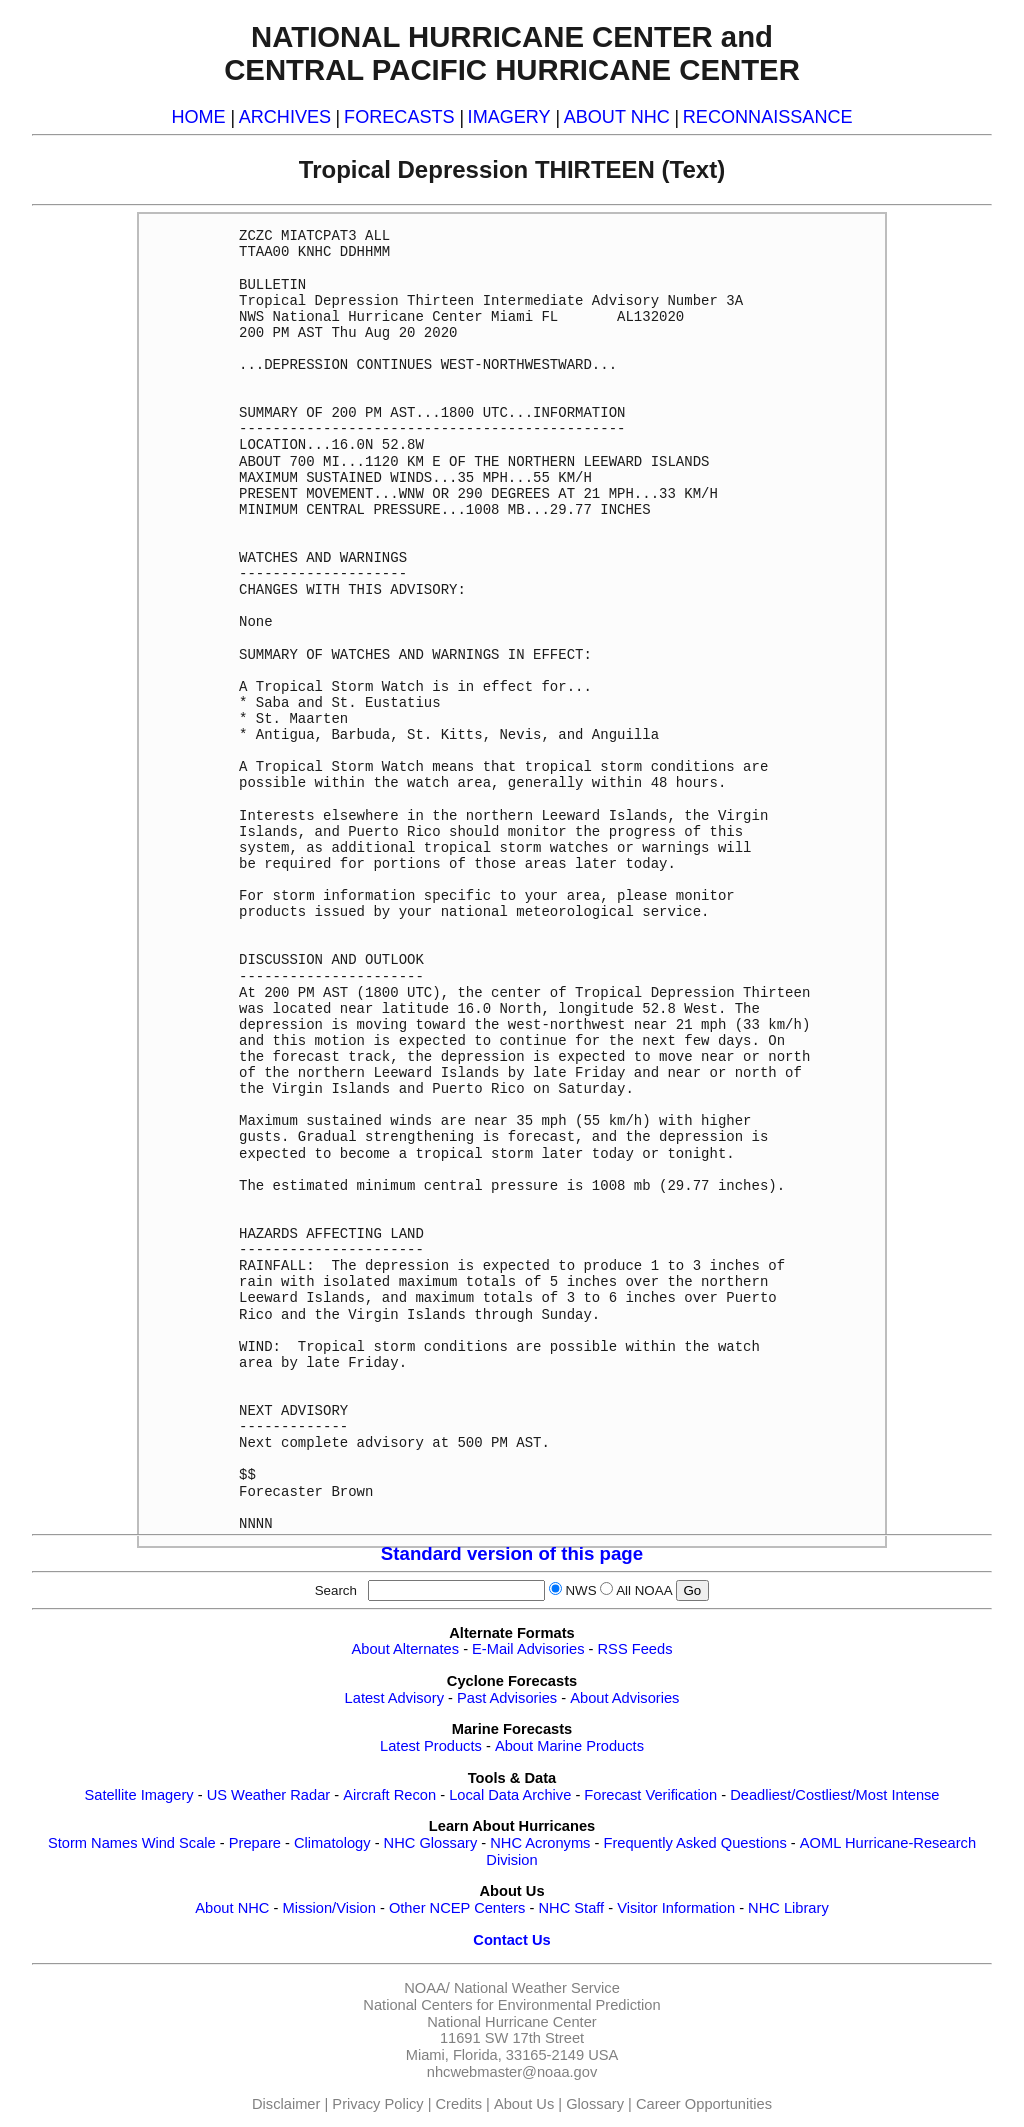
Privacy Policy (377, 2104)
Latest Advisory (394, 1698)
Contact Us (511, 1940)
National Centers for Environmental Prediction (511, 2005)
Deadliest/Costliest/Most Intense (834, 1795)
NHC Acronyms (540, 1843)
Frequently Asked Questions (694, 1843)
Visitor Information (676, 1908)
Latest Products (431, 1746)
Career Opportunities (704, 2104)
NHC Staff (571, 1908)
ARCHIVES (285, 117)
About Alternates (406, 1649)
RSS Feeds (635, 1649)
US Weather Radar (269, 1795)
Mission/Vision (328, 1908)
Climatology (332, 1843)
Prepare (255, 1843)
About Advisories (624, 1698)
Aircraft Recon (389, 1795)
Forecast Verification (650, 1795)
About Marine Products (569, 1746)
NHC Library (788, 1908)
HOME (198, 117)
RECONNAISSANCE (768, 117)
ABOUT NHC (617, 117)
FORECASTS (399, 117)
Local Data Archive (510, 1795)
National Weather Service (537, 1988)
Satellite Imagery (138, 1795)
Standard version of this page (512, 1553)
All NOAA (644, 1590)
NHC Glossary (431, 1843)
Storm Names (93, 1843)
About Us (524, 2104)
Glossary (595, 2104)
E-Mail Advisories (528, 1649)
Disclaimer (286, 2104)
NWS (580, 1590)
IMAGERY (509, 117)
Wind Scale (179, 1843)
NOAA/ (427, 1988)
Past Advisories (507, 1698)
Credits (459, 2104)
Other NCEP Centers (457, 1908)
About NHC (232, 1908)
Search (340, 1590)
